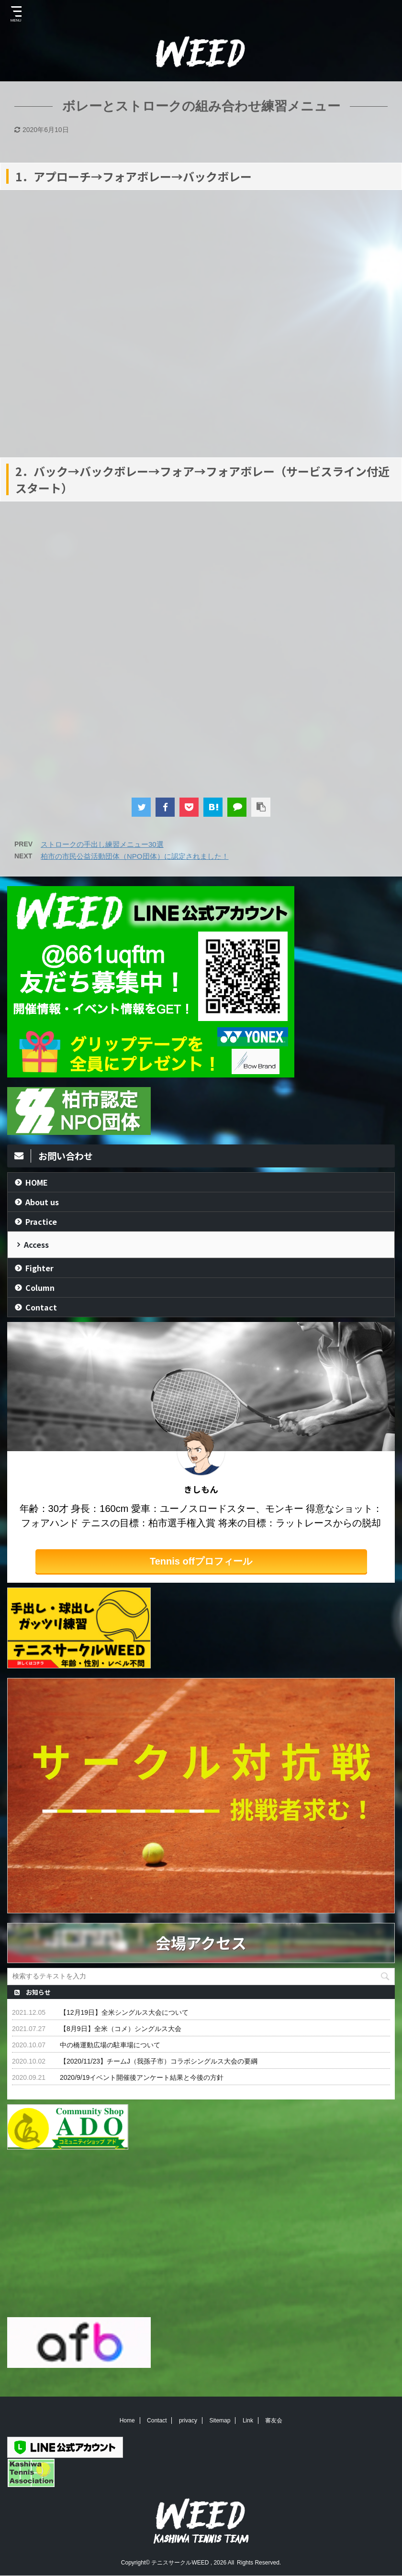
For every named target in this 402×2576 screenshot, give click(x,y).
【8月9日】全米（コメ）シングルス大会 (120, 2028)
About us (42, 1202)
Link (248, 2420)
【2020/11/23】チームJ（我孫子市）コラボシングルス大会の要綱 (158, 2061)
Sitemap (219, 2420)
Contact (41, 1307)
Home (127, 2420)
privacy (188, 2420)
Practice (41, 1221)
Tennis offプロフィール (201, 1561)
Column (40, 1287)
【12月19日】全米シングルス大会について (124, 2012)
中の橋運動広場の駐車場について (110, 2045)
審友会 (273, 2420)
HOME (36, 1182)
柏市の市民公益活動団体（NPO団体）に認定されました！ (135, 856)
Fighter (39, 1268)
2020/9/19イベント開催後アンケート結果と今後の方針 (141, 2077)
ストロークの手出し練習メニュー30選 (102, 844)
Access (36, 1244)
